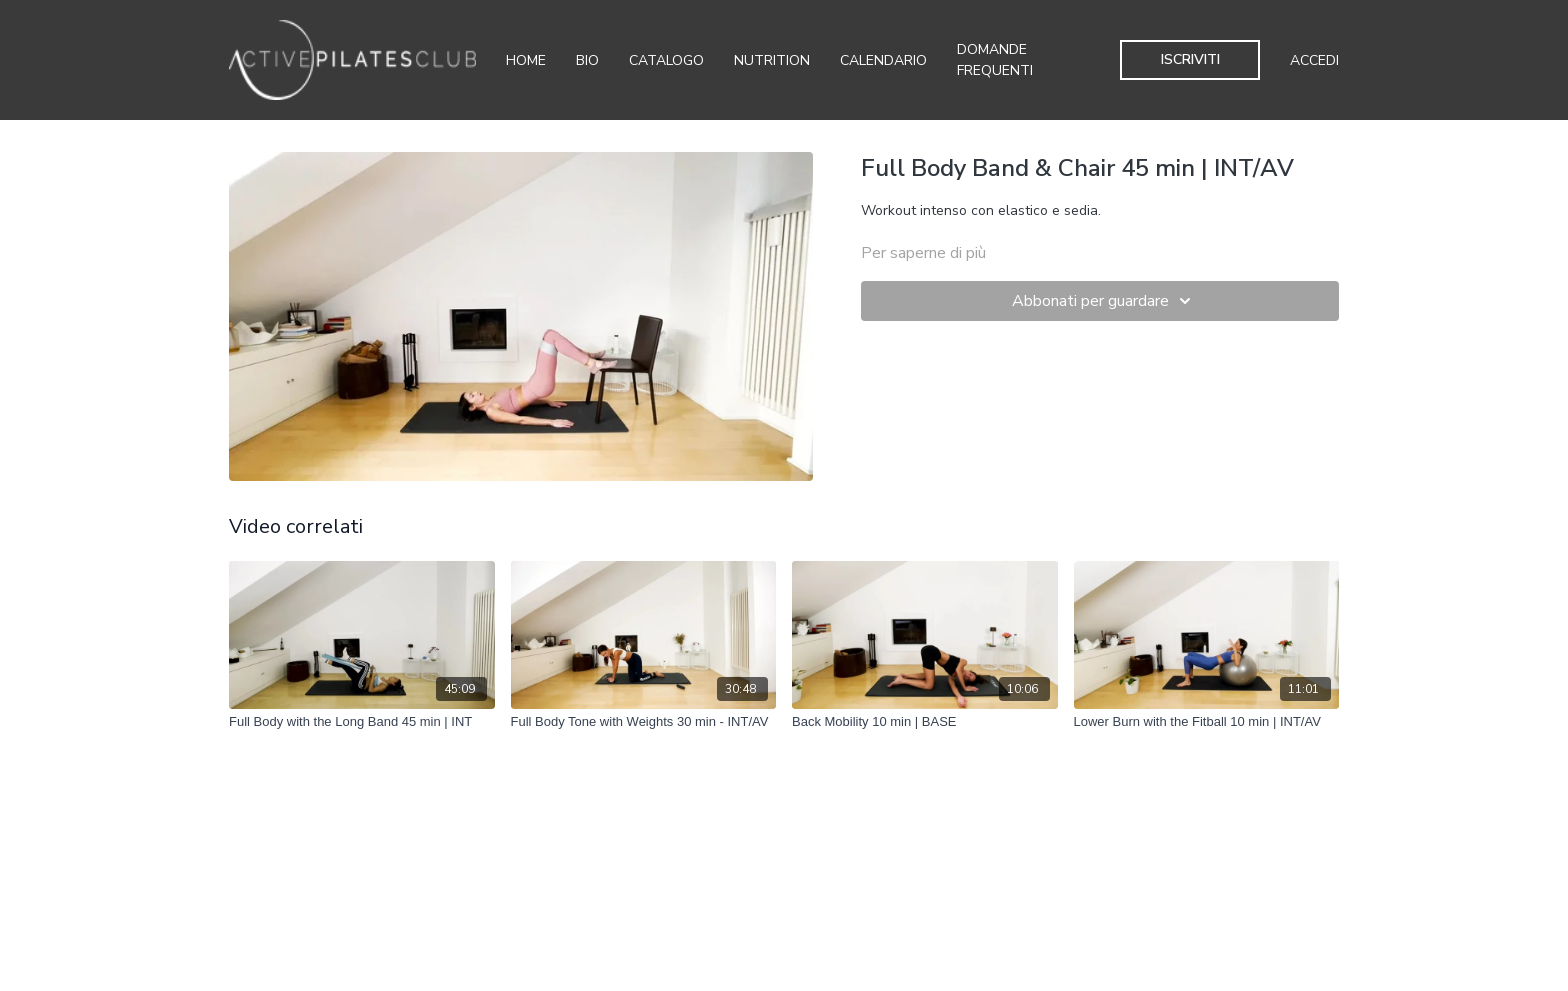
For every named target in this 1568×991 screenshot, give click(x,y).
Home (526, 60)
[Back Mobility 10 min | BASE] (925, 722)
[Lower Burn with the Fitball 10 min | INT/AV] (1207, 722)
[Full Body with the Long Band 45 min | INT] (362, 722)
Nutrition (772, 60)
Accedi (1314, 60)
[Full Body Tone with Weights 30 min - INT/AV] (644, 722)
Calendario (883, 60)
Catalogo (666, 60)
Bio (587, 60)
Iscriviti (1190, 59)
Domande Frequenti (995, 60)
